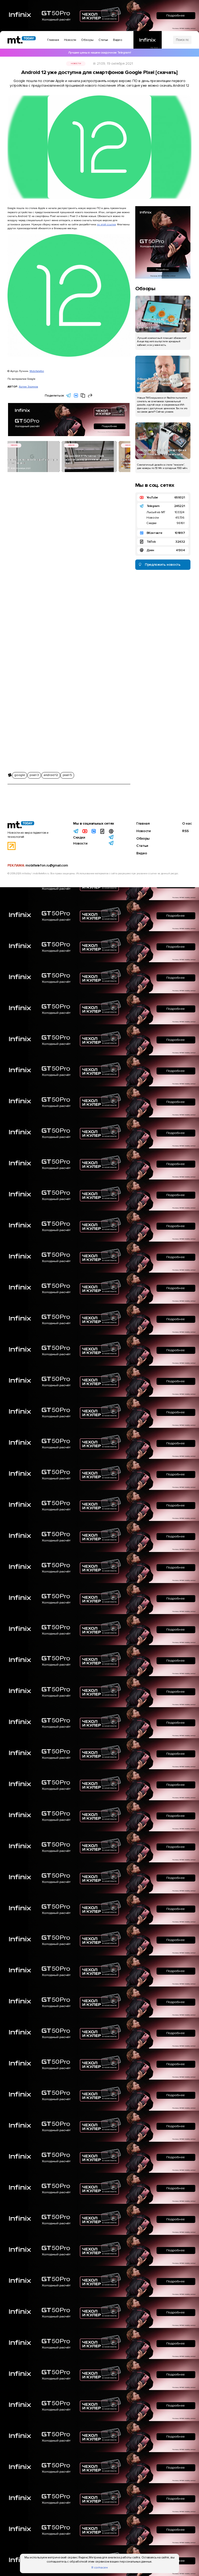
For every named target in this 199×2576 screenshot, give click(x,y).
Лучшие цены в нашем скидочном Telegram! (99, 53)
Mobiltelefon (37, 371)
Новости (76, 63)
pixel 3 (34, 775)
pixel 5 (67, 775)
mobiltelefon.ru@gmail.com (46, 865)
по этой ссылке (106, 224)
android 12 (51, 775)
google (19, 775)
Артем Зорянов (28, 386)
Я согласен (99, 2568)
